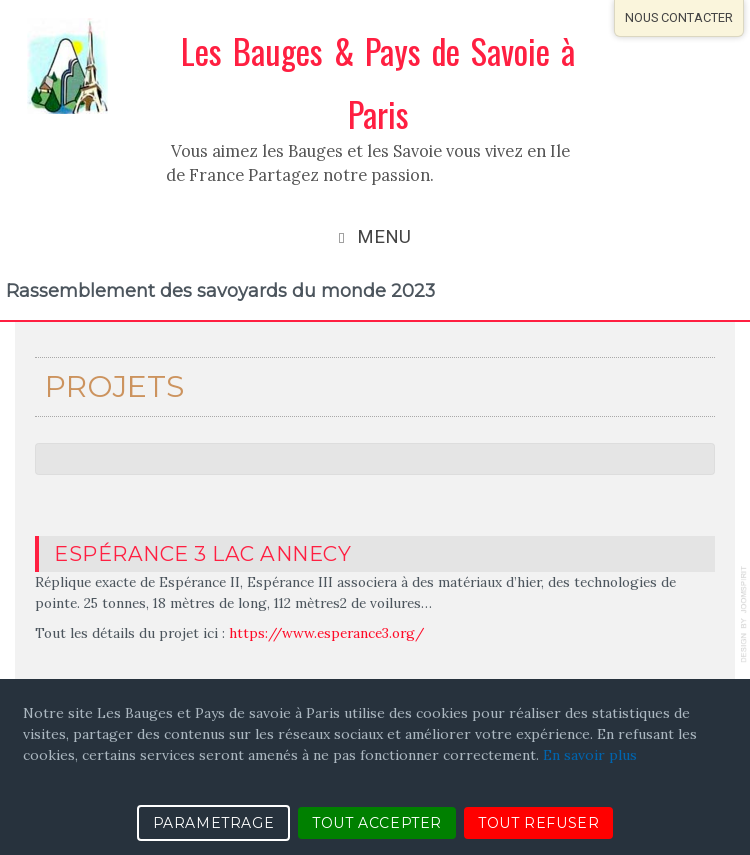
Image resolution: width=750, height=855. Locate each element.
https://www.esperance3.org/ (326, 633)
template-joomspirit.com (745, 614)
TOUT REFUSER (538, 823)
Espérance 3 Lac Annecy (202, 553)
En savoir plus (590, 755)
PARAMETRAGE (214, 823)
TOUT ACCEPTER (377, 823)
